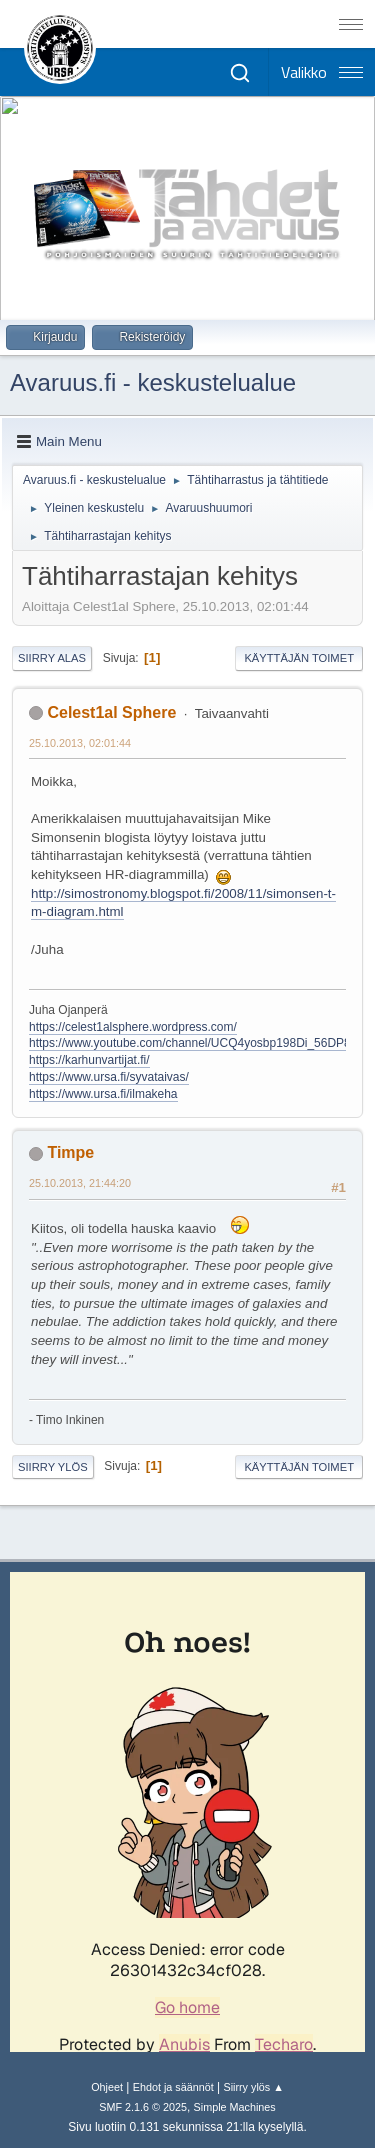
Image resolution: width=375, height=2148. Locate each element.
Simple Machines (235, 2107)
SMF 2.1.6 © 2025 (143, 2107)
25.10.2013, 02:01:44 (80, 743)
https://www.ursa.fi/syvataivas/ (109, 1077)
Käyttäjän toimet (299, 658)
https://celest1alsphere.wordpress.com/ (133, 1027)
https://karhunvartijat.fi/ (89, 1060)
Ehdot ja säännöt (173, 2087)
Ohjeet (107, 2087)
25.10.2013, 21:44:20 (80, 1183)
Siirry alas (52, 658)
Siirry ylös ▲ (253, 2087)
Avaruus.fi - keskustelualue (153, 382)
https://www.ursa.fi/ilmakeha (103, 1094)
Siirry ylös (53, 1467)
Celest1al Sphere (111, 712)
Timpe (70, 1152)
